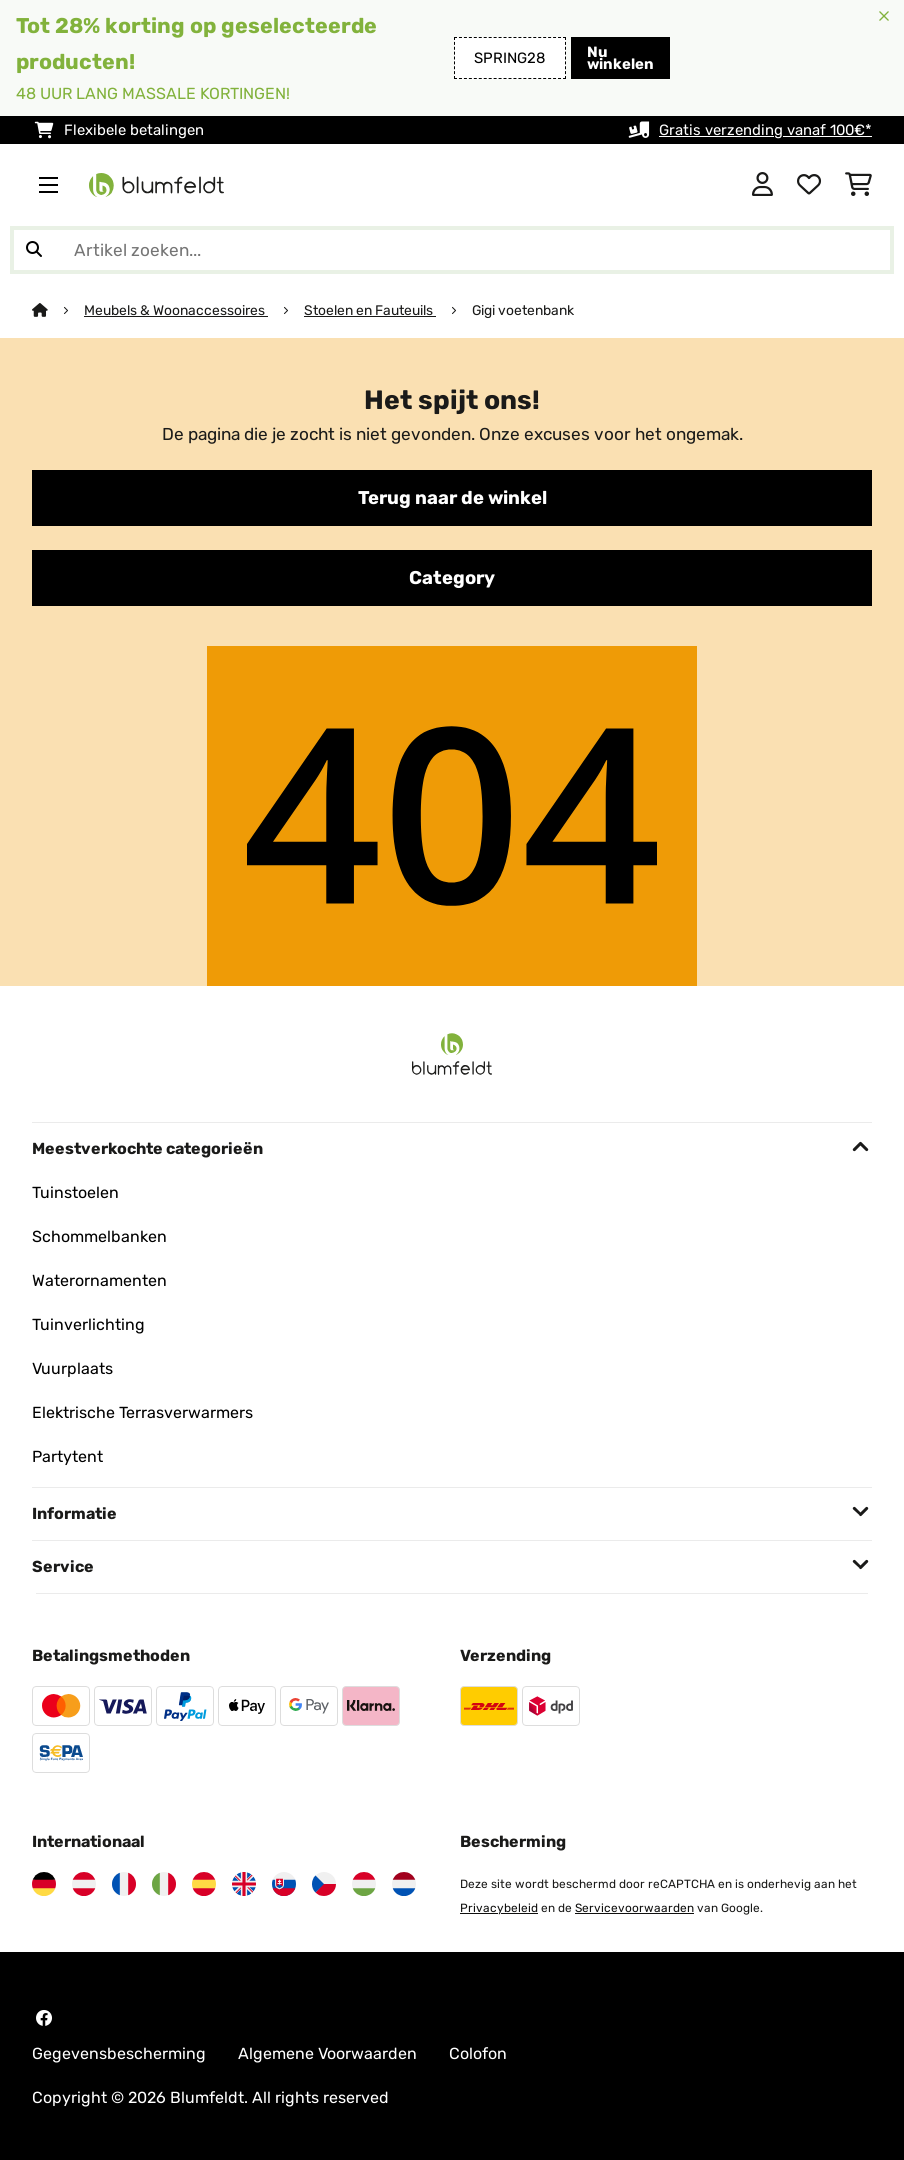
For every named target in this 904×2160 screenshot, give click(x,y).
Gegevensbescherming (119, 2053)
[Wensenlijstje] (809, 185)
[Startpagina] (58, 310)
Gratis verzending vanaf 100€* (765, 130)
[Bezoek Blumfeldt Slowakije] (284, 1884)
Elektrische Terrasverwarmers (142, 1412)
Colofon (478, 2053)
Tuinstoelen (75, 1192)
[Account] (762, 185)
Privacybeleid (499, 1908)
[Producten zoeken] (452, 250)
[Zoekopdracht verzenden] (34, 250)
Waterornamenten (99, 1280)
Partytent (67, 1456)
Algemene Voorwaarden (327, 2053)
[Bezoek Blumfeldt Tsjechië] (324, 1884)
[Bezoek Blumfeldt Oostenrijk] (84, 1884)
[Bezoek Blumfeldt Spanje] (204, 1884)
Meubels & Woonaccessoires (176, 310)
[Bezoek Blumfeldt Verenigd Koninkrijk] (244, 1884)
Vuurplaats (72, 1368)
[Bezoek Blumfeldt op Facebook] (44, 2018)
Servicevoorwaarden (634, 1908)
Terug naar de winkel (452, 498)
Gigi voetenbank (523, 310)
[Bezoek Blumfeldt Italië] (164, 1884)
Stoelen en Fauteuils (370, 310)
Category (452, 578)
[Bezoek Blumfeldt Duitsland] (44, 1884)
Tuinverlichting (88, 1324)
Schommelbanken (99, 1236)
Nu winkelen (620, 58)
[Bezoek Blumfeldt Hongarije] (364, 1884)
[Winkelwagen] (858, 185)
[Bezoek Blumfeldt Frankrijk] (124, 1884)
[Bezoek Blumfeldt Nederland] (404, 1884)
